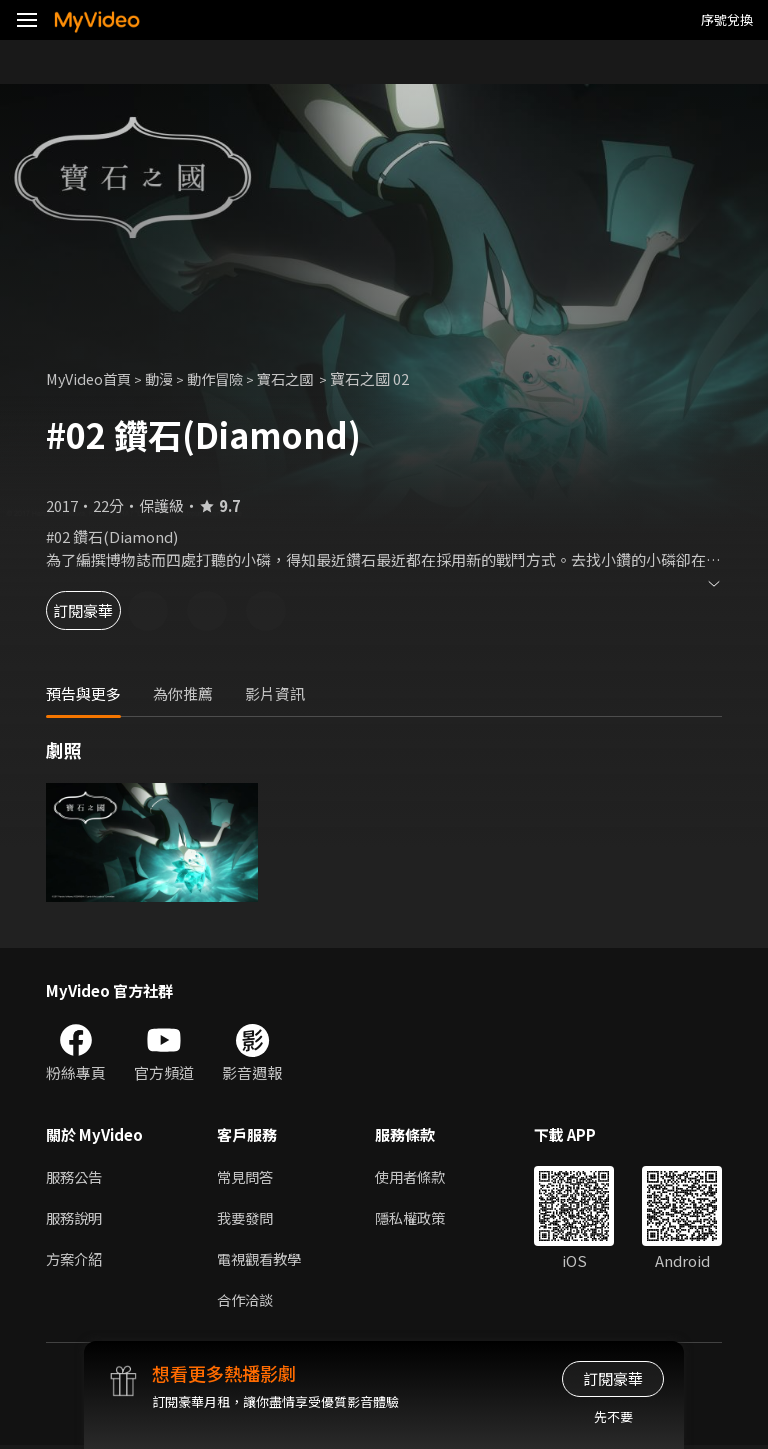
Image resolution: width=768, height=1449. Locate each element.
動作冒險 (225, 378)
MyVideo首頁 (91, 378)
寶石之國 (300, 378)
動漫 (166, 378)
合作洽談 (247, 1302)
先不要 (613, 1416)
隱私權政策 (418, 1218)
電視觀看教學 (262, 1260)
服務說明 (76, 1218)
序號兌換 (727, 19)
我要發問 (247, 1218)
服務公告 (76, 1176)
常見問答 (247, 1176)
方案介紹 (76, 1260)
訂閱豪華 (101, 610)
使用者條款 (418, 1176)
